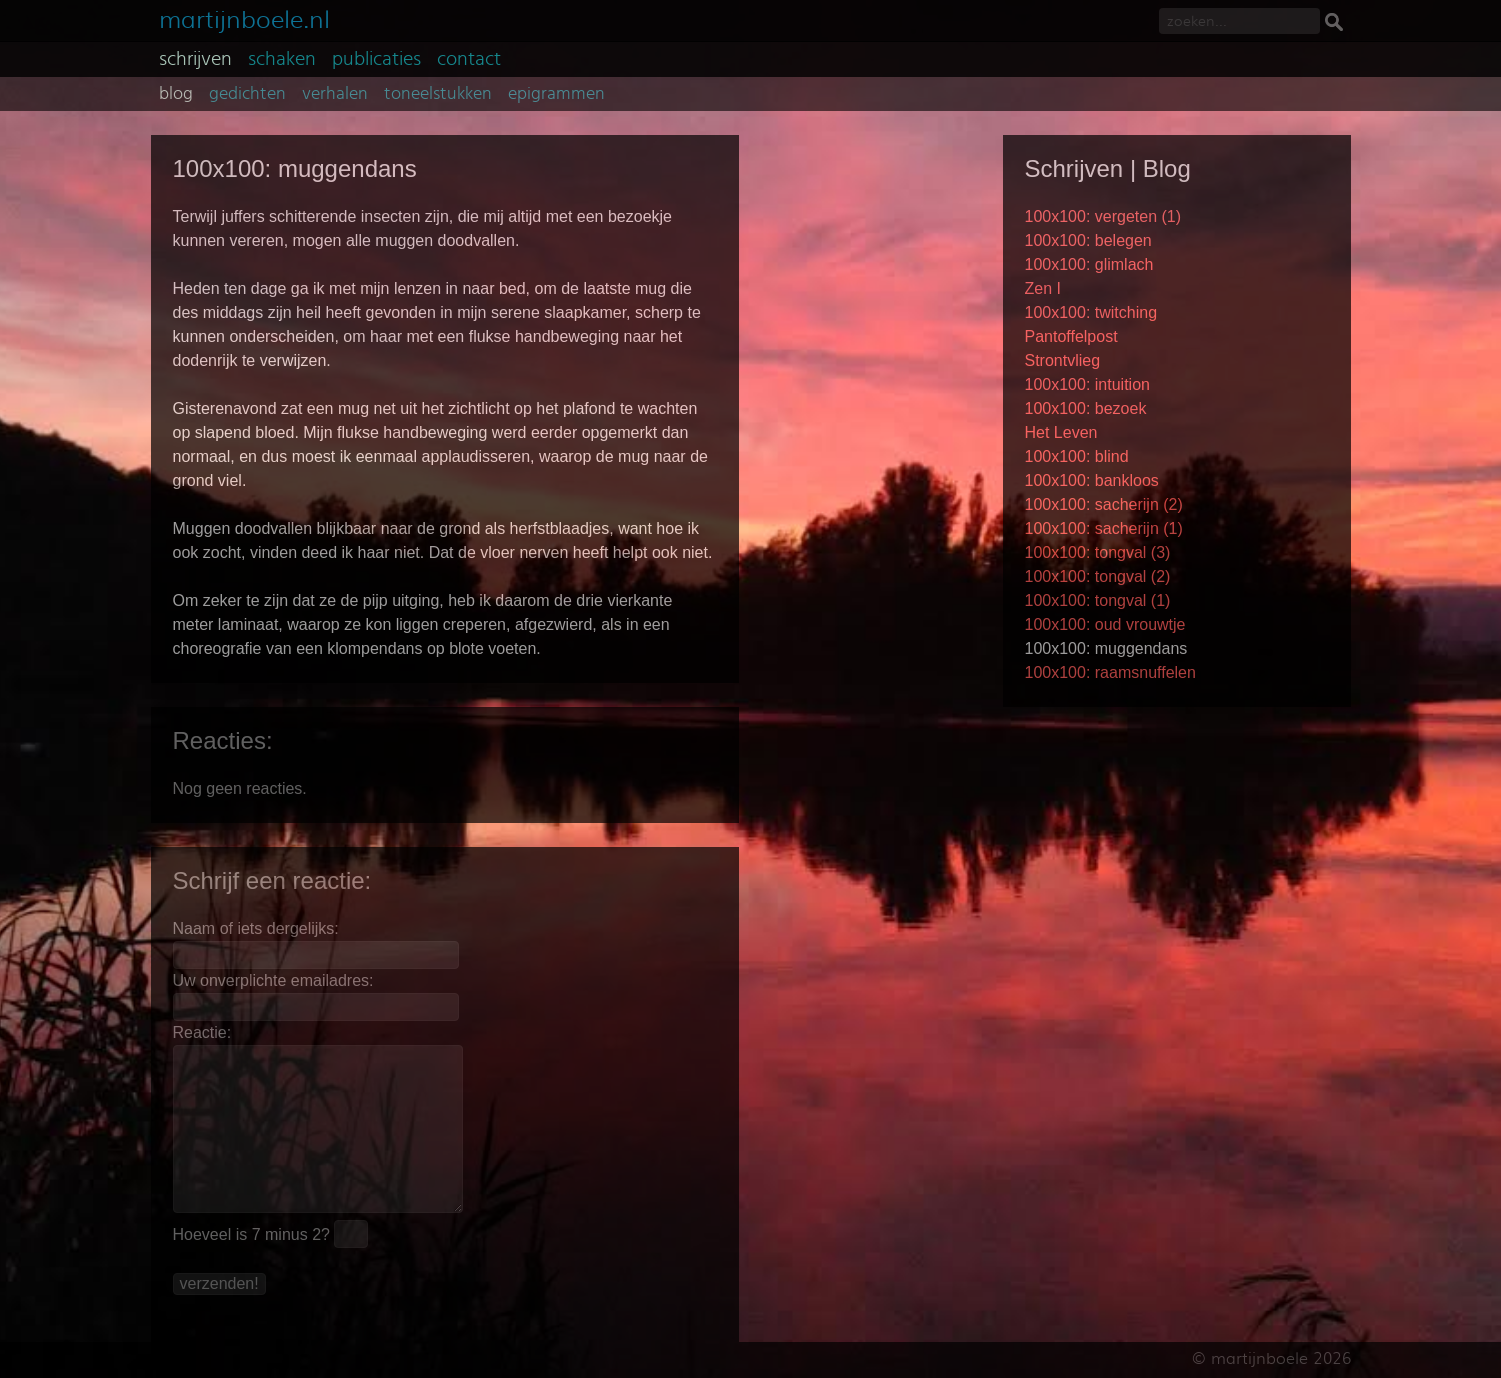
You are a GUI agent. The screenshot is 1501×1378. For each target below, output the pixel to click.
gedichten (247, 94)
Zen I (1043, 288)
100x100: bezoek (1086, 408)
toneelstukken (438, 94)
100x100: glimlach (1089, 264)
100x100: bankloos (1092, 480)
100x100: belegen (1088, 240)
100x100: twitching (1091, 312)
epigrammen (556, 94)
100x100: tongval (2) (1098, 576)
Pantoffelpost (1071, 336)
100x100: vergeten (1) (1103, 216)
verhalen (335, 94)
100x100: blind (1077, 456)
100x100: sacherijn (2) (1104, 504)
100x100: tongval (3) (1098, 552)
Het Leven (1061, 432)
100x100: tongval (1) (1098, 600)
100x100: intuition (1087, 384)
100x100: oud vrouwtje (1105, 624)
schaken (282, 59)
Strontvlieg (1063, 360)
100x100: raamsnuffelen (1110, 672)
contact (469, 59)
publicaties (376, 59)
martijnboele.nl (244, 17)
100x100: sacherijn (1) (1104, 528)
